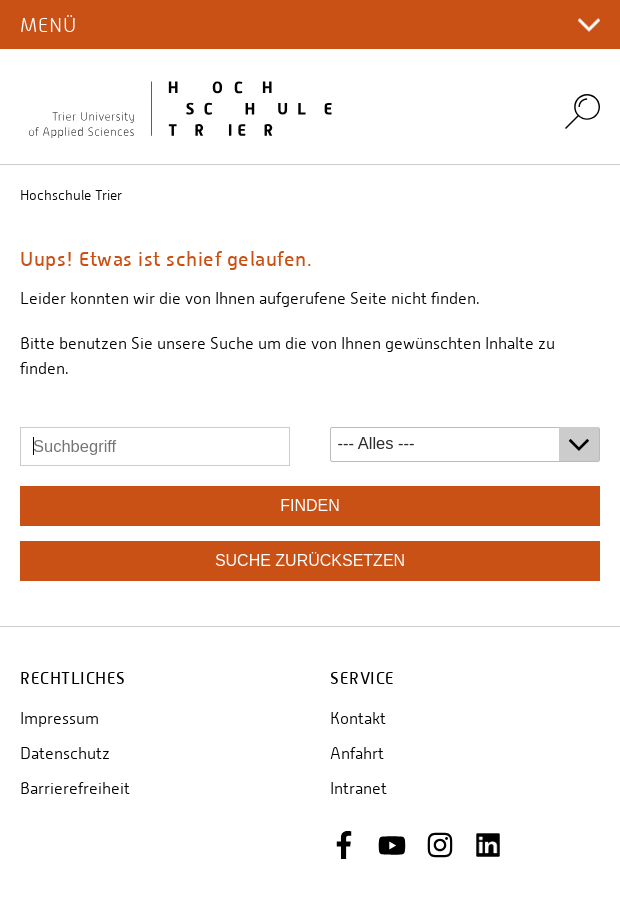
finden (310, 505)
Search (582, 110)
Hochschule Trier (71, 195)
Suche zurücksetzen (310, 560)
